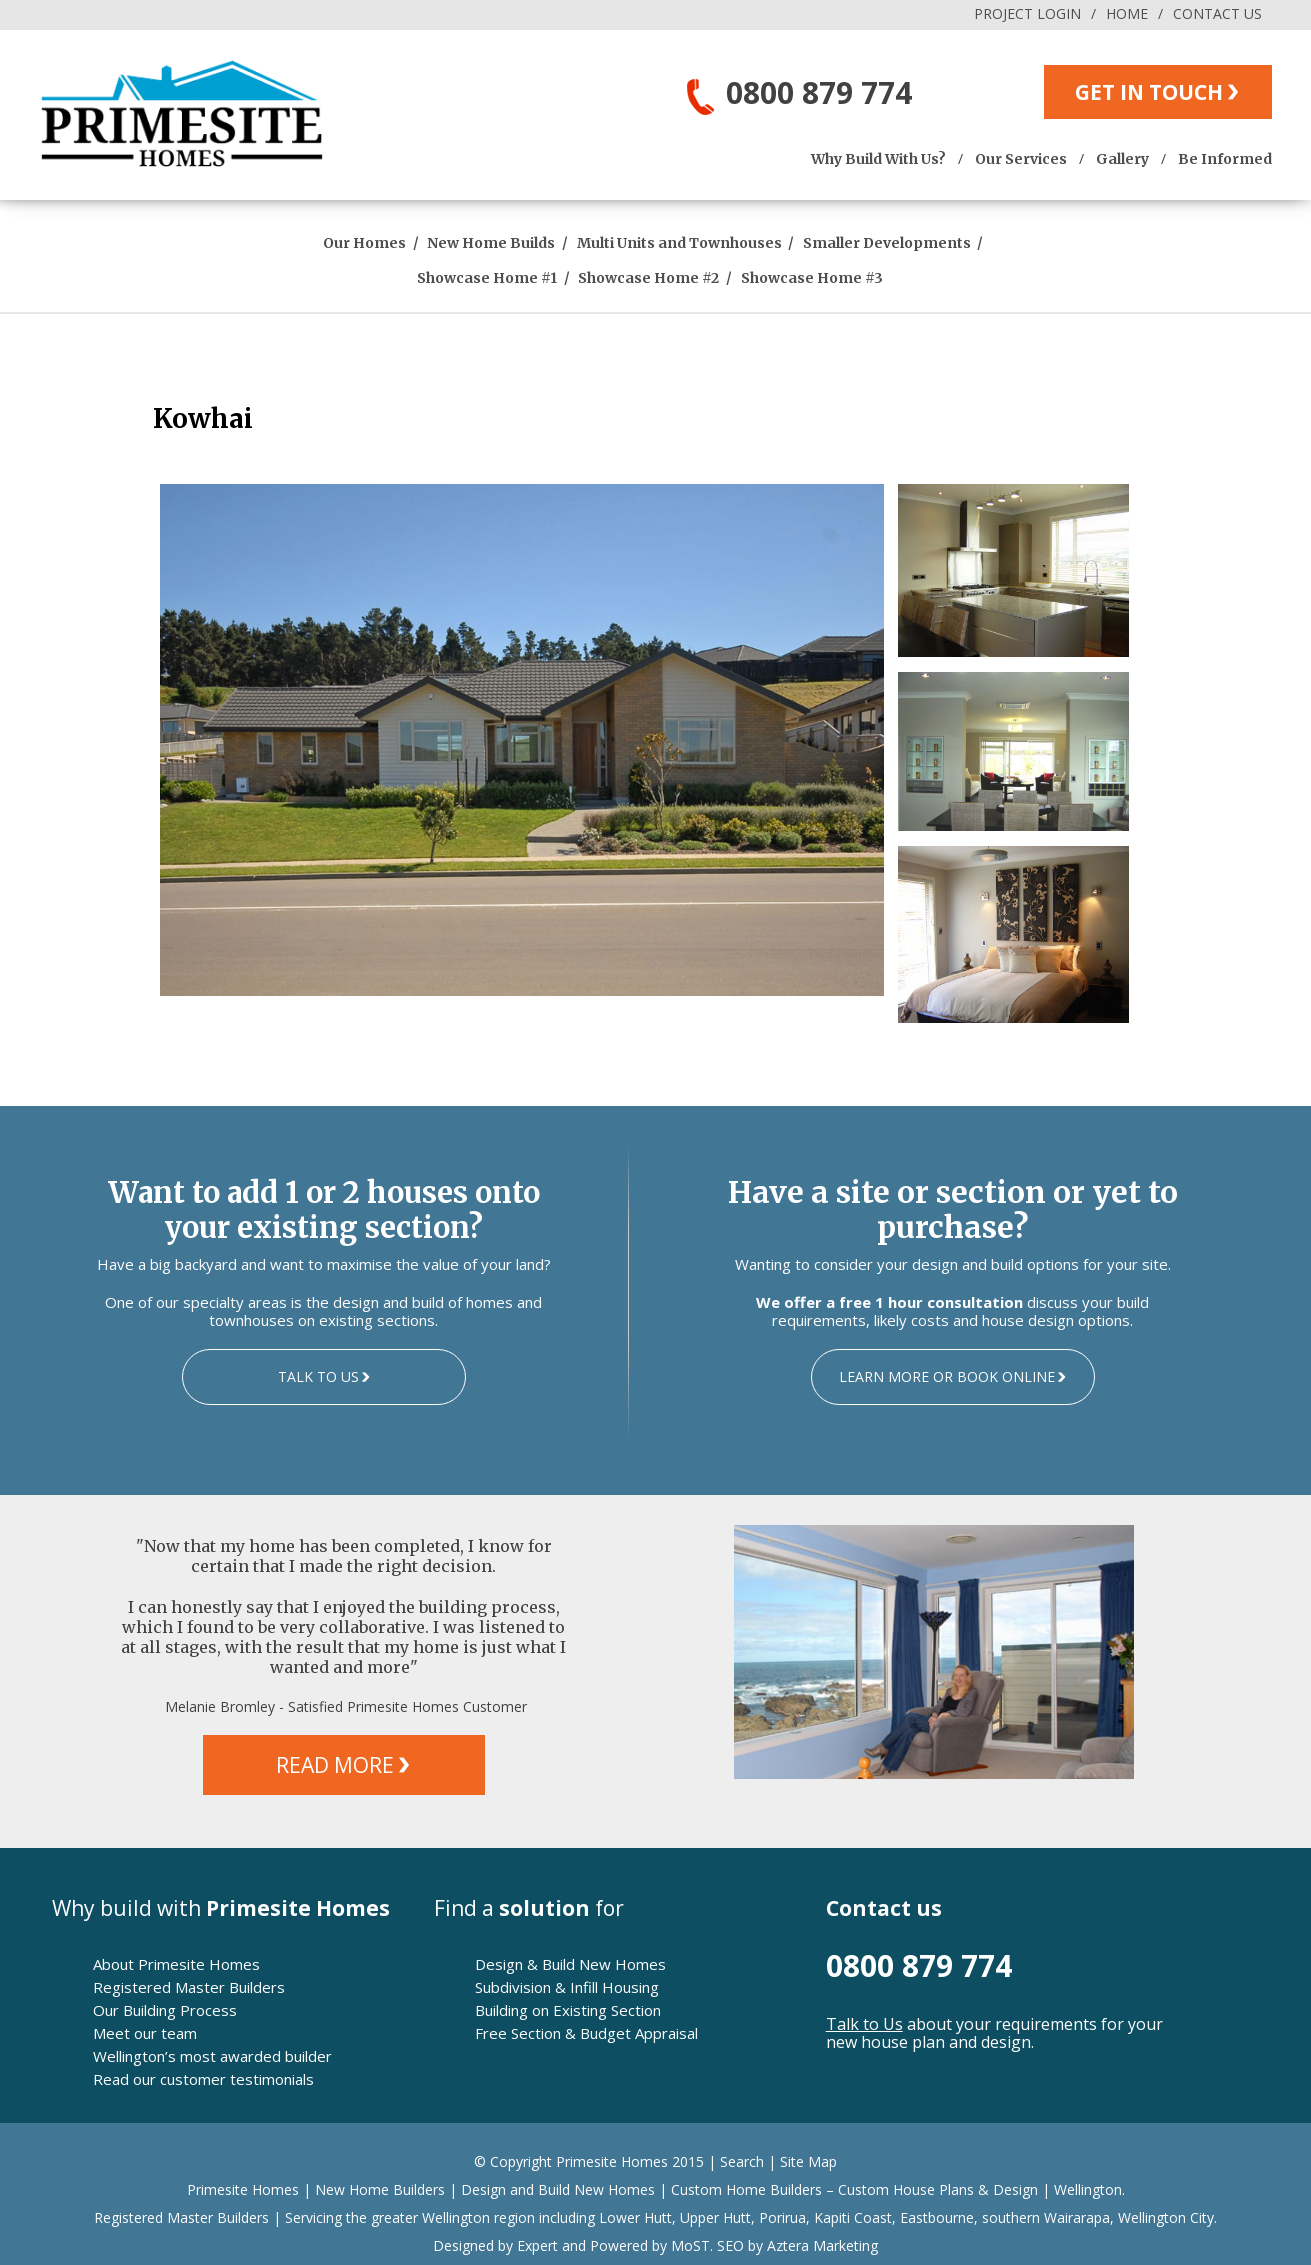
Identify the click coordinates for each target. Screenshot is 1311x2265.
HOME (1127, 13)
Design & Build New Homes (570, 1964)
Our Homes (364, 243)
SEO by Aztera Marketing (797, 2245)
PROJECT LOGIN (1027, 13)
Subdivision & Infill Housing (567, 1987)
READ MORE (335, 1765)
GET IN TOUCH (1149, 92)
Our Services (1021, 159)
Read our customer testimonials (203, 2079)
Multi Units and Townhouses (679, 243)
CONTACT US (1217, 13)
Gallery (1122, 159)
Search (742, 2161)
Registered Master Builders (189, 1987)
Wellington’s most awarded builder (212, 2056)
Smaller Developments (887, 243)
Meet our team (145, 2033)
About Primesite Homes (176, 1964)
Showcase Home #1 (487, 278)
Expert (535, 2245)
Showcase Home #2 (648, 278)
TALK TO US (318, 1376)
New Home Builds (491, 243)
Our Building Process (165, 2010)
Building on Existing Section (568, 2010)
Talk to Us (864, 2024)
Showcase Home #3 (812, 278)
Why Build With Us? (878, 159)
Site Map (808, 2161)
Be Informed (1225, 159)
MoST (690, 2245)
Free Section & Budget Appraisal (586, 2033)
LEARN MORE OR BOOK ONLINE (947, 1376)
